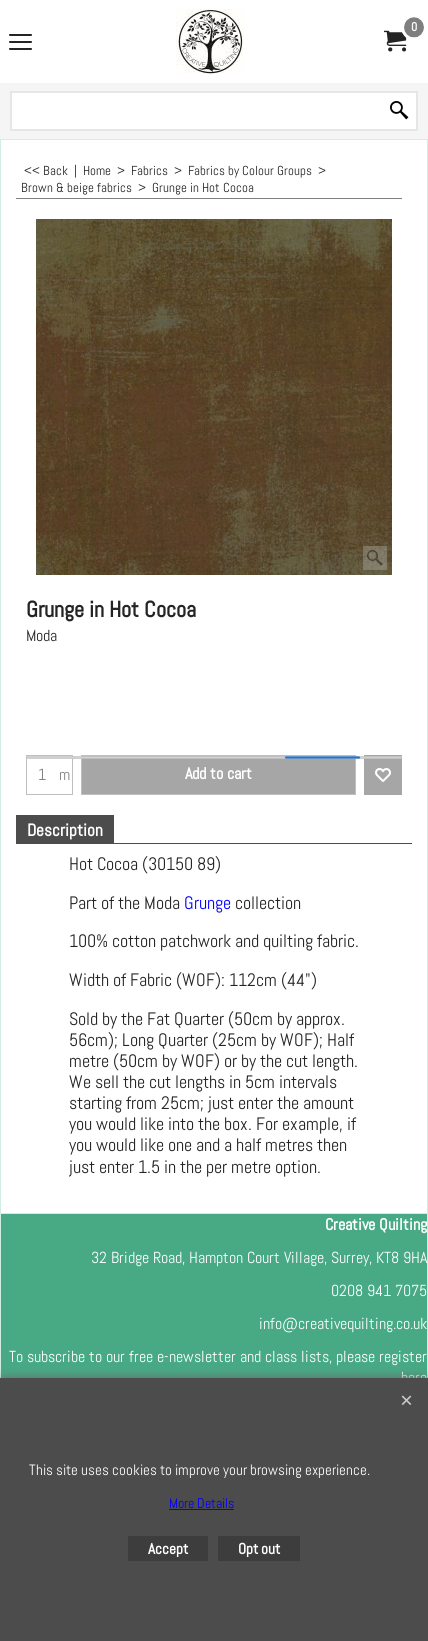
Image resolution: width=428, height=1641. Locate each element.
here (414, 1377)
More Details (201, 1503)
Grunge (207, 903)
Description (65, 830)
